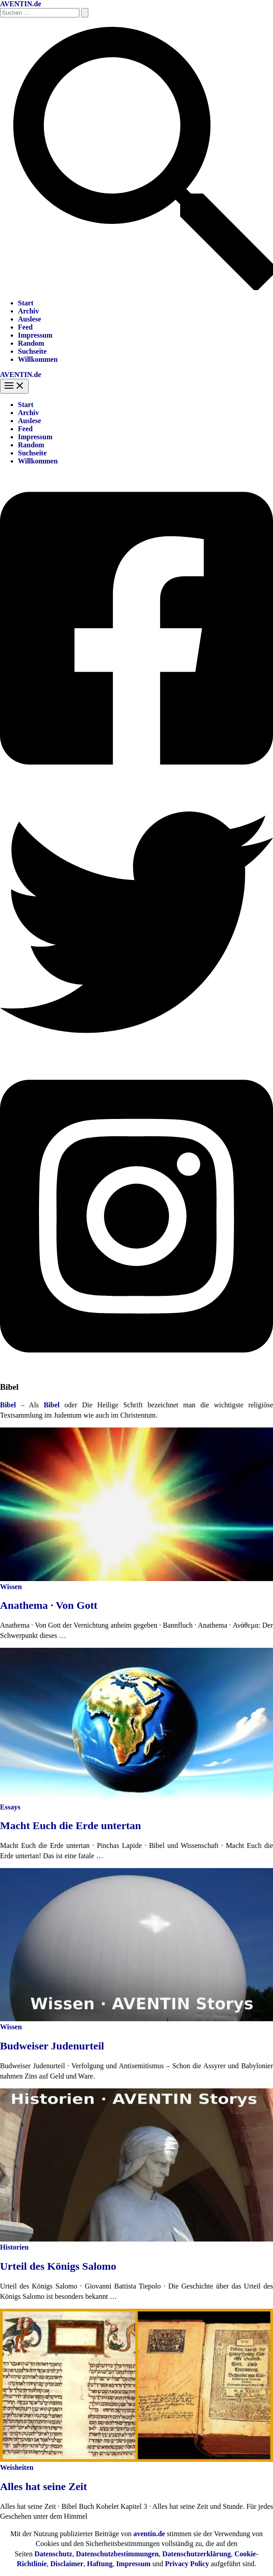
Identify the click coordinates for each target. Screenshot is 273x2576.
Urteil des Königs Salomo (58, 2266)
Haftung (100, 2563)
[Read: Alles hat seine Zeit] (136, 2459)
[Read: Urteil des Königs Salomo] (136, 2239)
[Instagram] (136, 1369)
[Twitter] (136, 1056)
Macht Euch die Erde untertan (70, 1825)
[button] (136, 287)
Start (26, 303)
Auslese (29, 319)
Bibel (51, 1405)
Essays (10, 1807)
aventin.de (149, 2533)
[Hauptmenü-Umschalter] (14, 386)
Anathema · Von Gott (48, 1605)
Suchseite (32, 351)
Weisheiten (17, 2467)
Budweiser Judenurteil (52, 2046)
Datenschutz (53, 2554)
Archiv (28, 311)
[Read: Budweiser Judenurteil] (136, 2019)
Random (31, 343)
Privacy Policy (187, 2563)
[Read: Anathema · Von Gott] (136, 1578)
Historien (14, 2247)
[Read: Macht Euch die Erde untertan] (136, 1799)
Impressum (35, 335)
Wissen (11, 1586)
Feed (25, 327)
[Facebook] (136, 781)
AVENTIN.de (20, 4)
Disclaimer (66, 2563)
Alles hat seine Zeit (43, 2486)
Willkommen (38, 359)
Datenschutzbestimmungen (117, 2554)
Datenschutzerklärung (196, 2554)
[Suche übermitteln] (84, 12)
